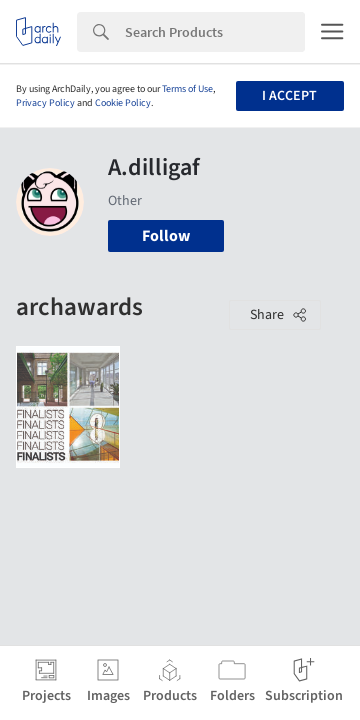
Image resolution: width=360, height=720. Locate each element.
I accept (289, 96)
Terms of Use (187, 89)
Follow (166, 236)
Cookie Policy (123, 103)
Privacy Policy (45, 103)
